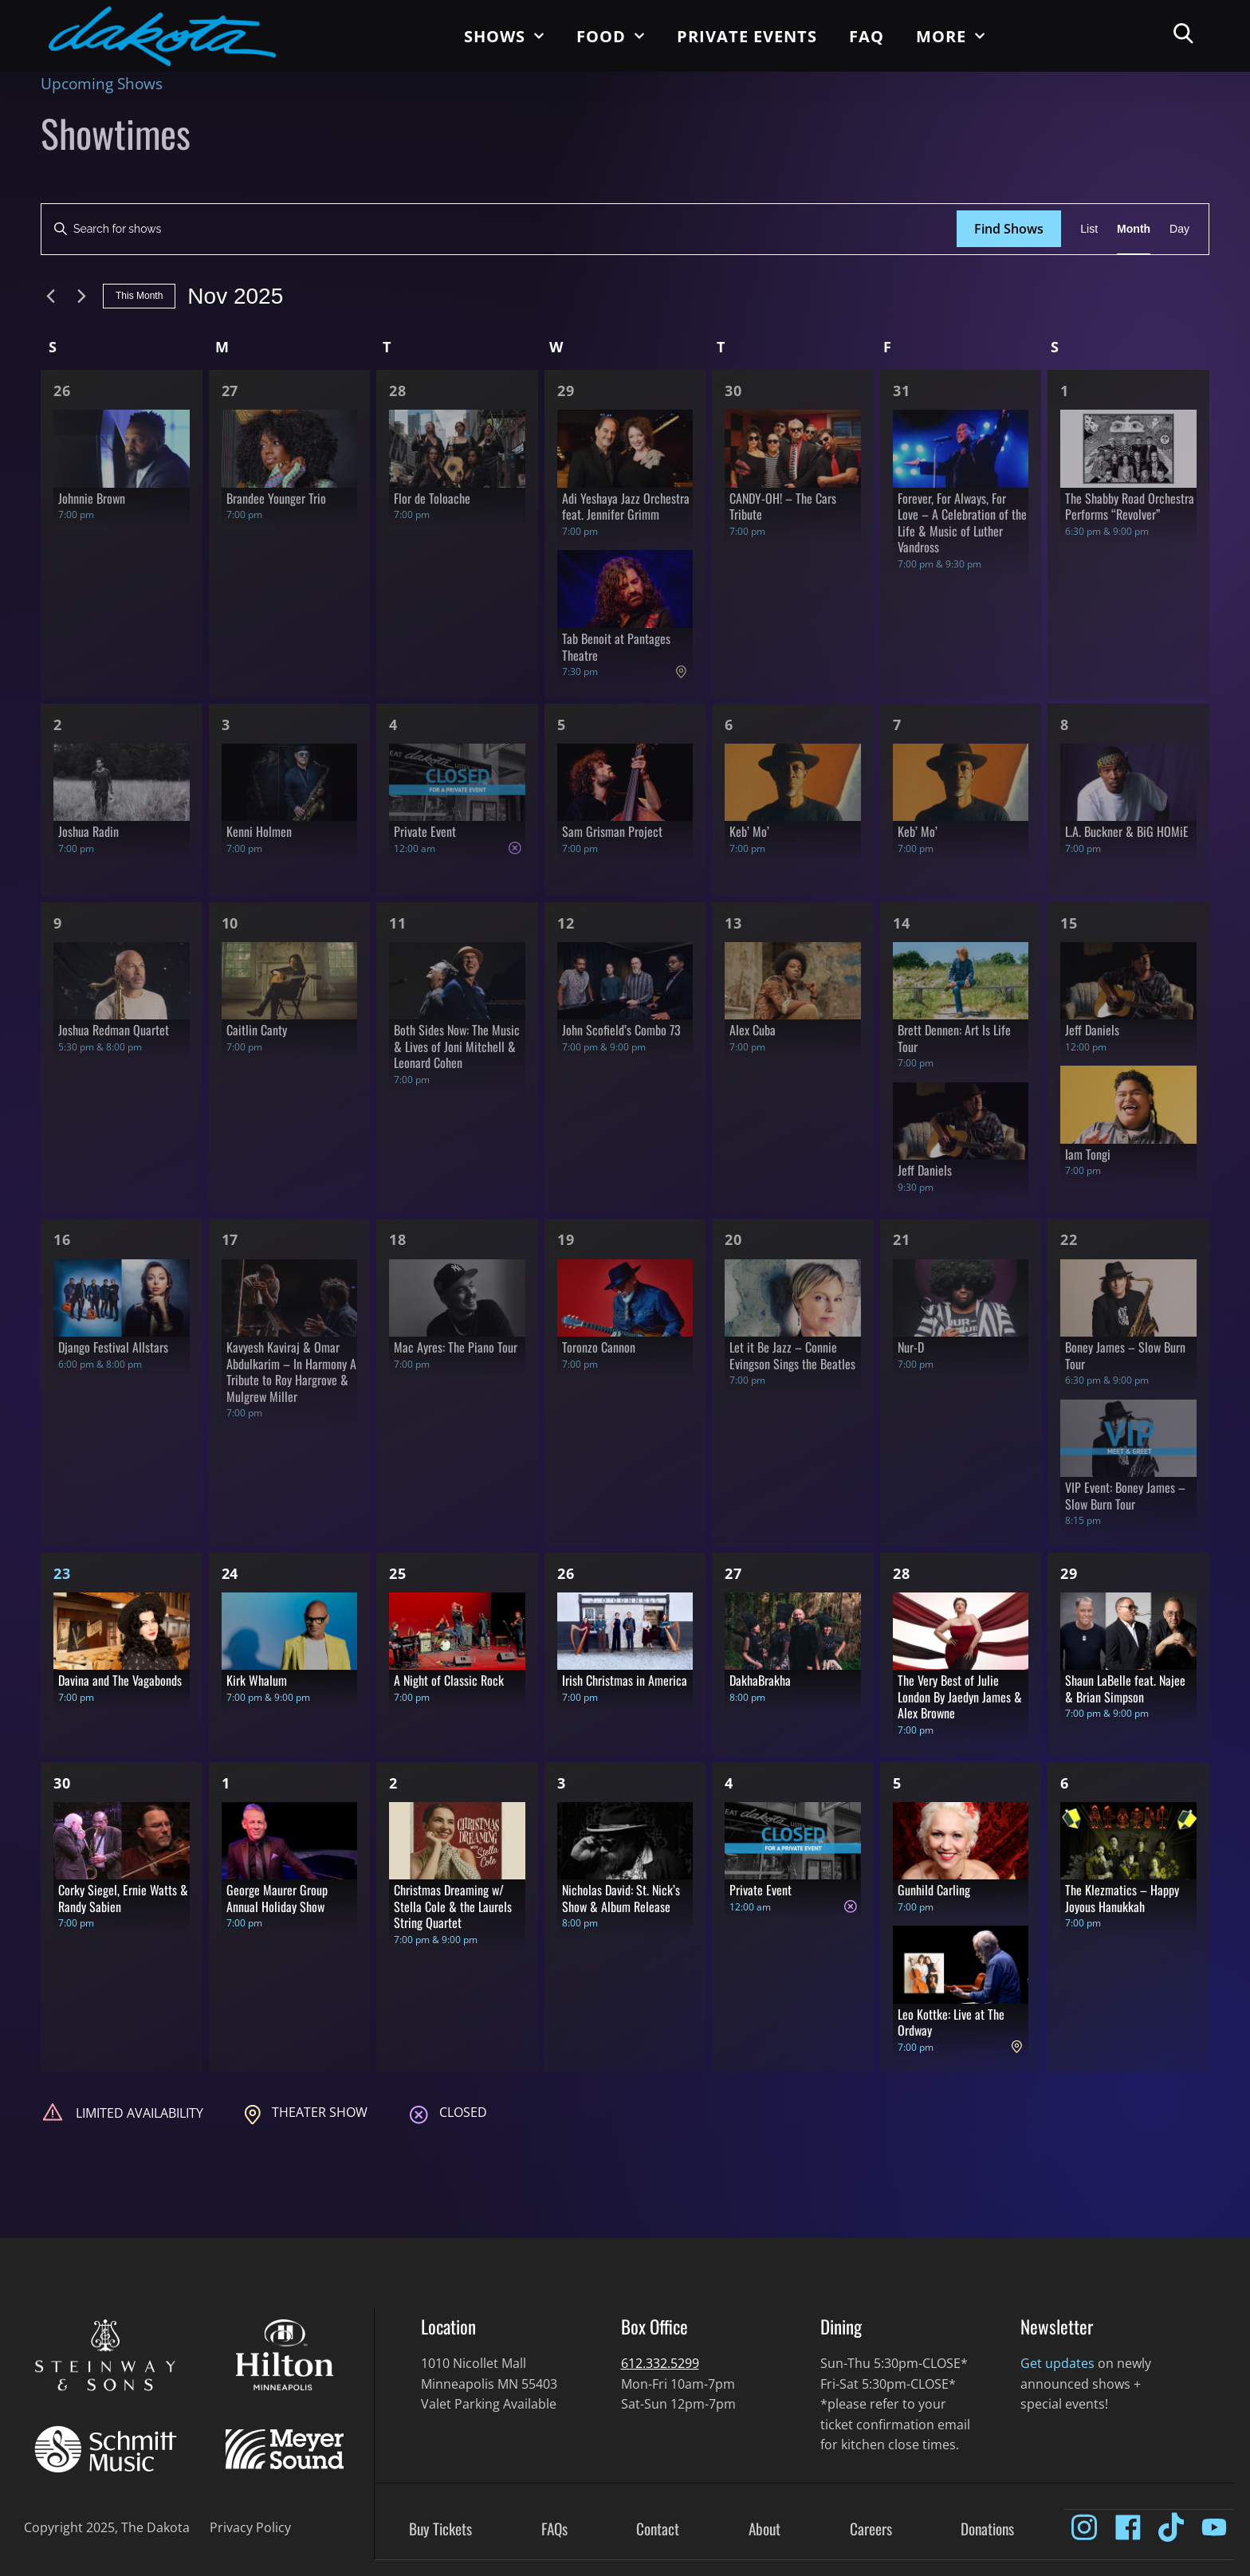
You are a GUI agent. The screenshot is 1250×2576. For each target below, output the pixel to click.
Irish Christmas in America (624, 1680)
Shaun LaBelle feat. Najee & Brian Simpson (1125, 1688)
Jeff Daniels (925, 1170)
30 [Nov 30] (62, 1783)
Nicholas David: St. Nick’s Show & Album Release (621, 1898)
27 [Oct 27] (230, 390)
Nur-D (911, 1347)
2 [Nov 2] (57, 724)
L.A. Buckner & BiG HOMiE (1127, 831)
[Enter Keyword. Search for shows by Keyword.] (499, 229)
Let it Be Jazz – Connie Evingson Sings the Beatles (792, 1355)
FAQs (554, 2530)
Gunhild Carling (934, 1889)
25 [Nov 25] (398, 1573)
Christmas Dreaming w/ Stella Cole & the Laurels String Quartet (453, 1906)
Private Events (747, 36)
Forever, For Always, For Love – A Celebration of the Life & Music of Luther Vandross (962, 523)
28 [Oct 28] (398, 390)
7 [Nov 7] (897, 724)
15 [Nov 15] (1069, 923)
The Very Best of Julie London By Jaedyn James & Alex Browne (960, 1696)
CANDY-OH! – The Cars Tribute (782, 506)
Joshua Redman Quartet (113, 1029)
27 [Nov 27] (733, 1573)
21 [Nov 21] (901, 1239)
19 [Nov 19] (566, 1239)
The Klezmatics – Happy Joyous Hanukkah (1122, 1898)
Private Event (425, 831)
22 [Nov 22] (1069, 1239)
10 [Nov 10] (230, 923)
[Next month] (81, 296)
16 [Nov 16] (62, 1239)
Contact (657, 2530)
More (950, 35)
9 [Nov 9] (57, 923)
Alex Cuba (752, 1029)
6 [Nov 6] (729, 724)
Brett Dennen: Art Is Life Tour (954, 1038)
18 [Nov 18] (398, 1239)
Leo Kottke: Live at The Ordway (951, 2022)
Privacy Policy (250, 2527)
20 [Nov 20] (733, 1239)
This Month (139, 295)
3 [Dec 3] (561, 1783)
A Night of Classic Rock (449, 1680)
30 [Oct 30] (733, 390)
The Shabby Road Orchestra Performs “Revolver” (1129, 506)
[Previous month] (50, 296)
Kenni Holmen (259, 831)
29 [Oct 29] (566, 390)
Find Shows (1009, 229)
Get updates (1057, 2363)
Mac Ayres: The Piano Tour (455, 1347)
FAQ (866, 36)
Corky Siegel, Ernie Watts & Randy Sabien (123, 1898)
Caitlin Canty (256, 1029)
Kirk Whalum (256, 1680)
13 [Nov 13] (733, 923)
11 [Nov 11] (398, 923)
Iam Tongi (1087, 1154)
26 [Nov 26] (566, 1573)
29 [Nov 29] (1069, 1573)
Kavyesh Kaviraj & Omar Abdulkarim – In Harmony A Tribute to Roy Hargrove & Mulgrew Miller (291, 1371)
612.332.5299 (660, 2363)
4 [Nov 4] (393, 724)
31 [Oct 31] (901, 390)
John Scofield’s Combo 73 (621, 1029)
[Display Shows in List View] (1089, 229)
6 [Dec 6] (1064, 1783)
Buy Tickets (440, 2530)
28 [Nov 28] (901, 1573)
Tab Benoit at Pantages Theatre (616, 647)
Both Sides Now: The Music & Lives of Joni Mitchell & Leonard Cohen (457, 1046)
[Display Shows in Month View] (1133, 229)
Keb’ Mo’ (749, 831)
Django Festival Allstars (113, 1347)
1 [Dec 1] (226, 1783)
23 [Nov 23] (62, 1573)
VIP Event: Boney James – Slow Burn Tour (1125, 1496)
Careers (871, 2530)
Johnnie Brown (91, 498)
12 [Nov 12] (566, 923)
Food (610, 35)
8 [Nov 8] (1064, 724)
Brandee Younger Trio (276, 498)
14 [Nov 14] (901, 923)
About (764, 2530)
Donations (987, 2530)
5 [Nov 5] (561, 724)
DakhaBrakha (760, 1680)
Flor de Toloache (432, 498)
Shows (504, 35)
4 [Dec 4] (729, 1783)
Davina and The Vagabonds (120, 1680)
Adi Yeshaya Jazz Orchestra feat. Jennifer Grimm (626, 506)
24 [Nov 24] (230, 1573)
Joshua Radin (88, 831)
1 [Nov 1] (1064, 390)
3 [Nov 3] (226, 724)
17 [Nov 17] (230, 1239)
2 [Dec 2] (393, 1783)
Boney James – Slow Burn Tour (1125, 1355)
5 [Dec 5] (897, 1783)
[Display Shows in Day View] (1179, 229)
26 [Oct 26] (62, 390)
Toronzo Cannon (598, 1347)
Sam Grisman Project (612, 831)
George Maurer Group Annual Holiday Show (277, 1898)
